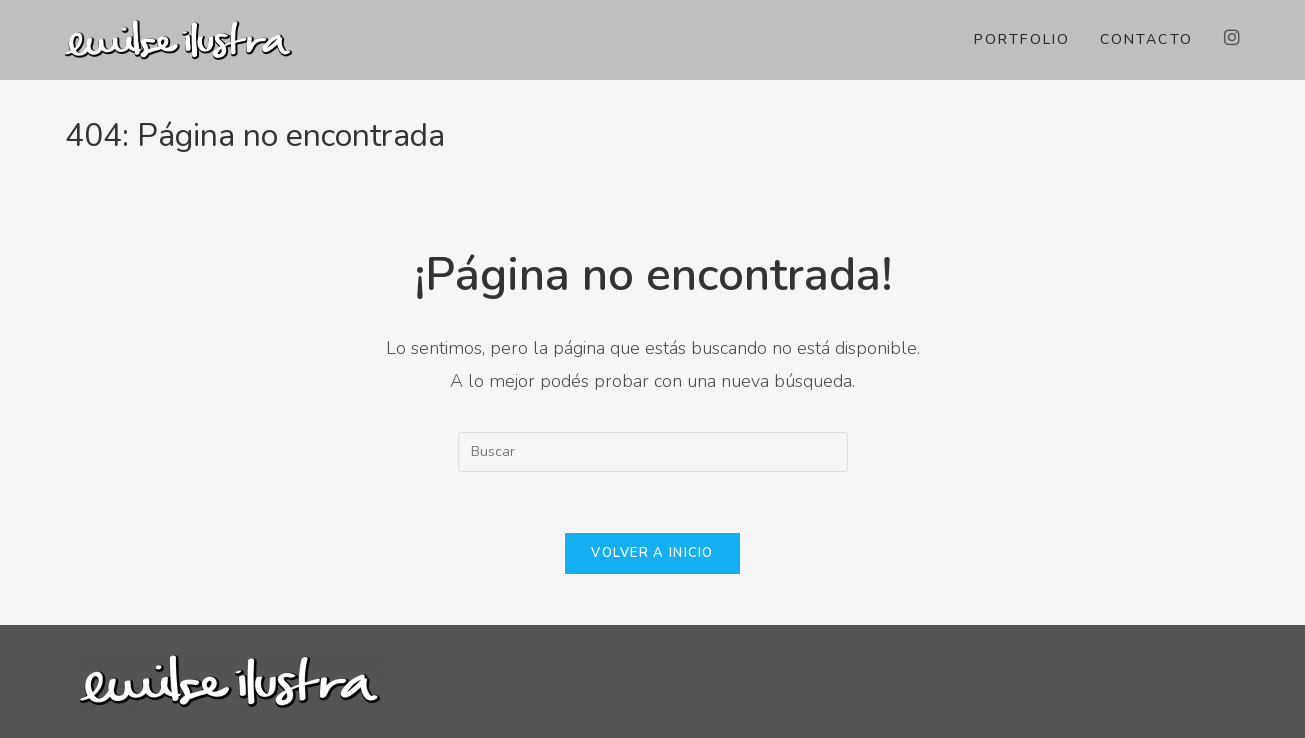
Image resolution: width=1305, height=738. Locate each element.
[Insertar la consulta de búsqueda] (653, 452)
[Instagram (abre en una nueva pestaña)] (1232, 38)
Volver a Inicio (652, 553)
